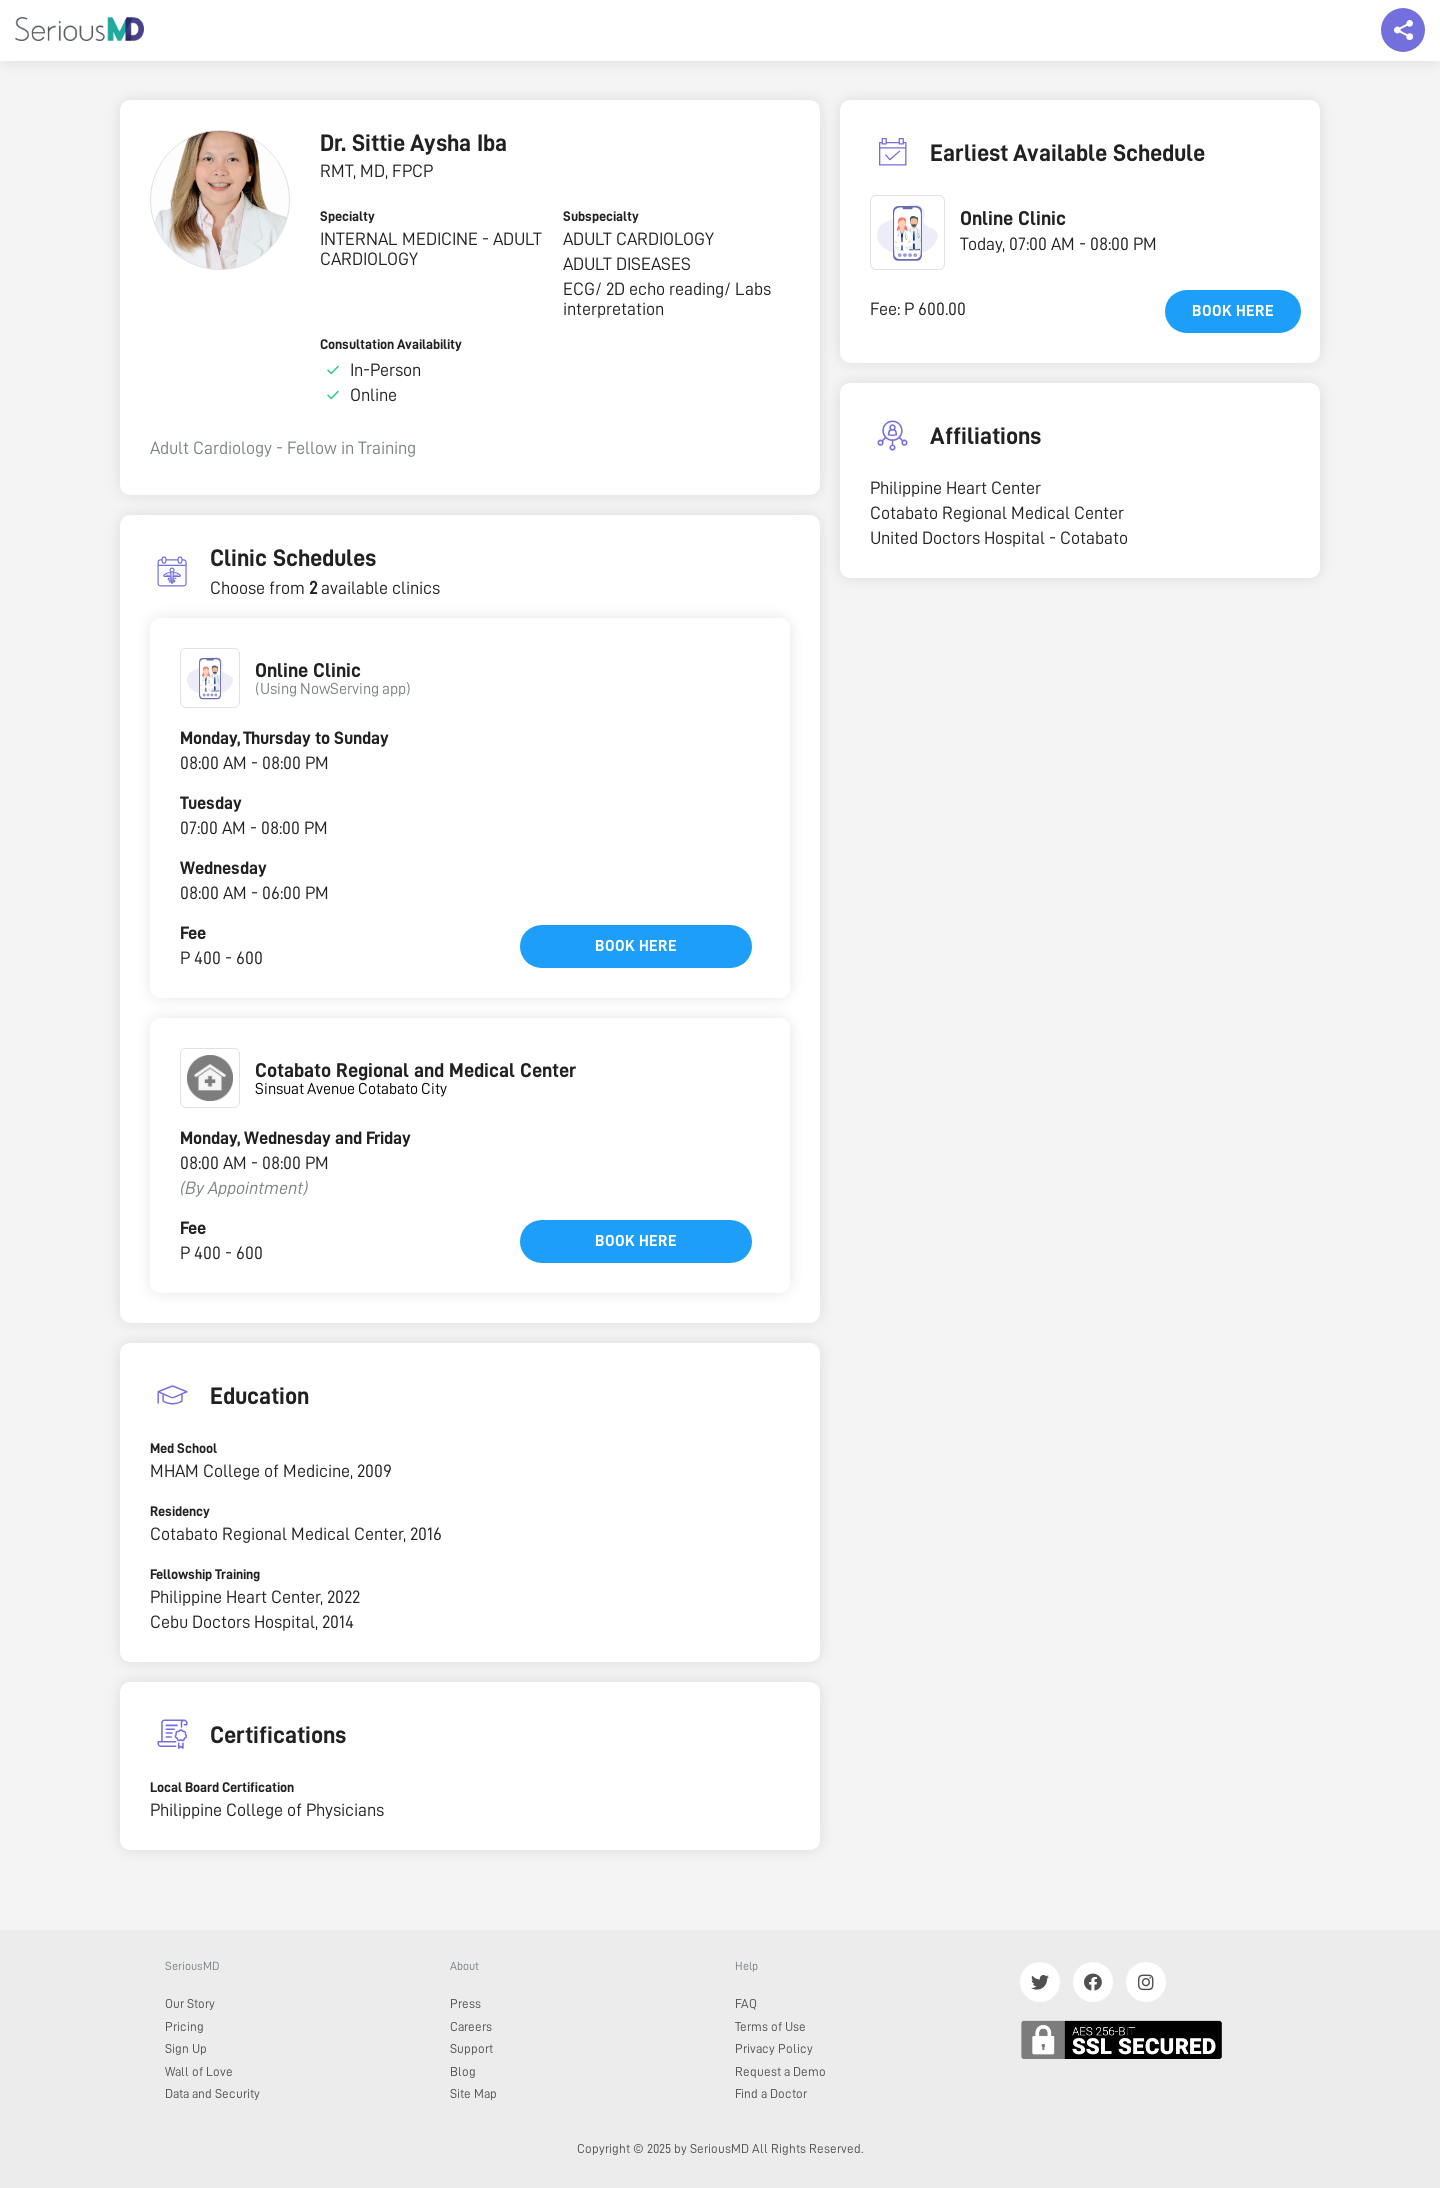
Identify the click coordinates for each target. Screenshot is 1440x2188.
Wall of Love (199, 2071)
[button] (210, 678)
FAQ (746, 2003)
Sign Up (186, 2048)
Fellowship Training (205, 1574)
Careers (471, 2026)
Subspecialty (601, 216)
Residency (180, 1511)
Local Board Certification (222, 1787)
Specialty (347, 216)
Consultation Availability (391, 344)
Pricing (184, 2026)
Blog (463, 2071)
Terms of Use (770, 2026)
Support (471, 2048)
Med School (183, 1448)
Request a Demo (780, 2071)
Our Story (190, 2003)
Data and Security (212, 2093)
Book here (636, 946)
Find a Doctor (771, 2093)
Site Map (473, 2093)
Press (465, 2003)
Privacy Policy (774, 2048)
